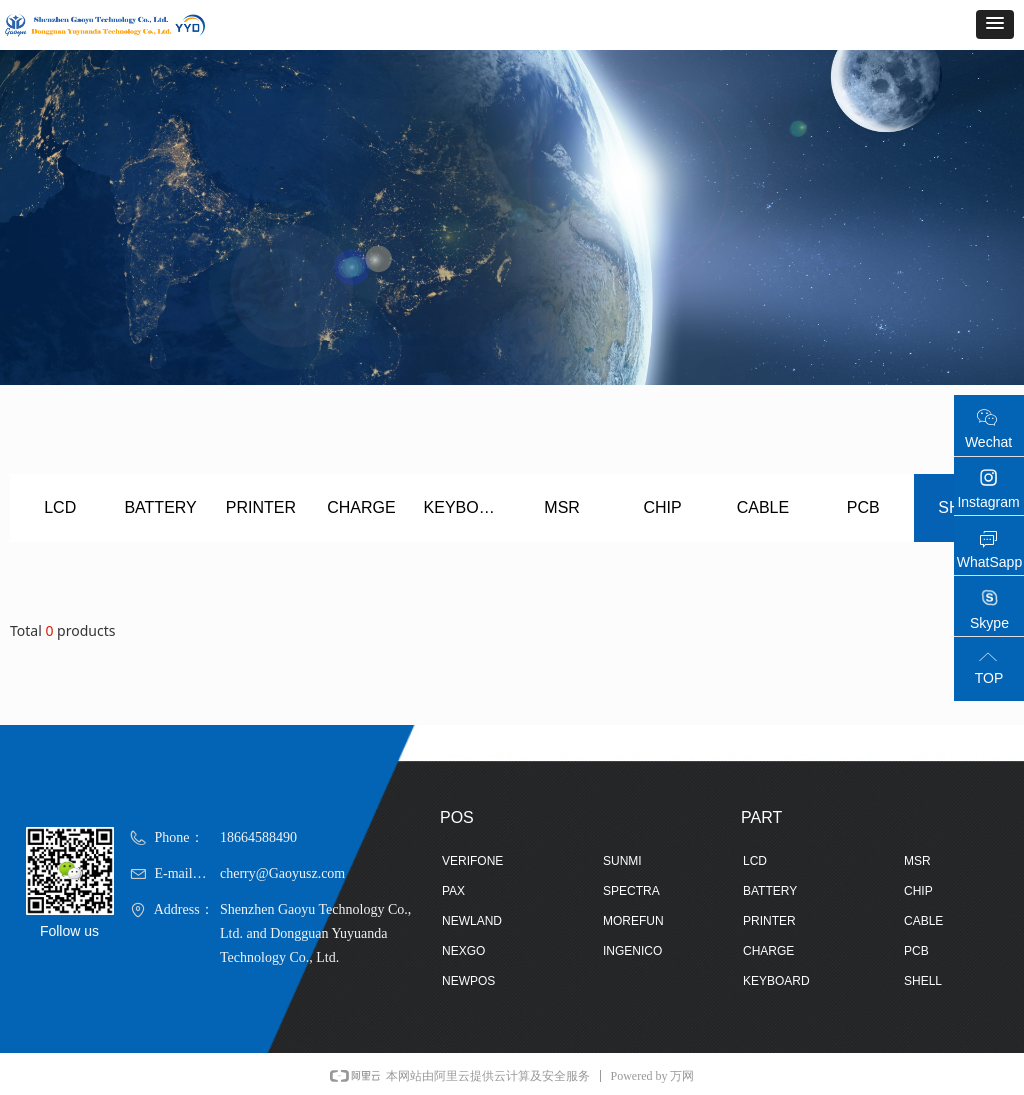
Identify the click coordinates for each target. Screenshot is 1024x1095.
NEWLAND (472, 921)
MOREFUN (633, 921)
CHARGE (361, 507)
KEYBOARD (468, 507)
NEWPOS (468, 981)
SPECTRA (631, 891)
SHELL (923, 981)
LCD (60, 507)
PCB (863, 507)
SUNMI (622, 861)
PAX (453, 891)
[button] (995, 24)
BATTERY (160, 507)
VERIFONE (472, 861)
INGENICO (632, 951)
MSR (562, 507)
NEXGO (463, 951)
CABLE (763, 507)
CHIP (662, 507)
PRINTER (261, 507)
